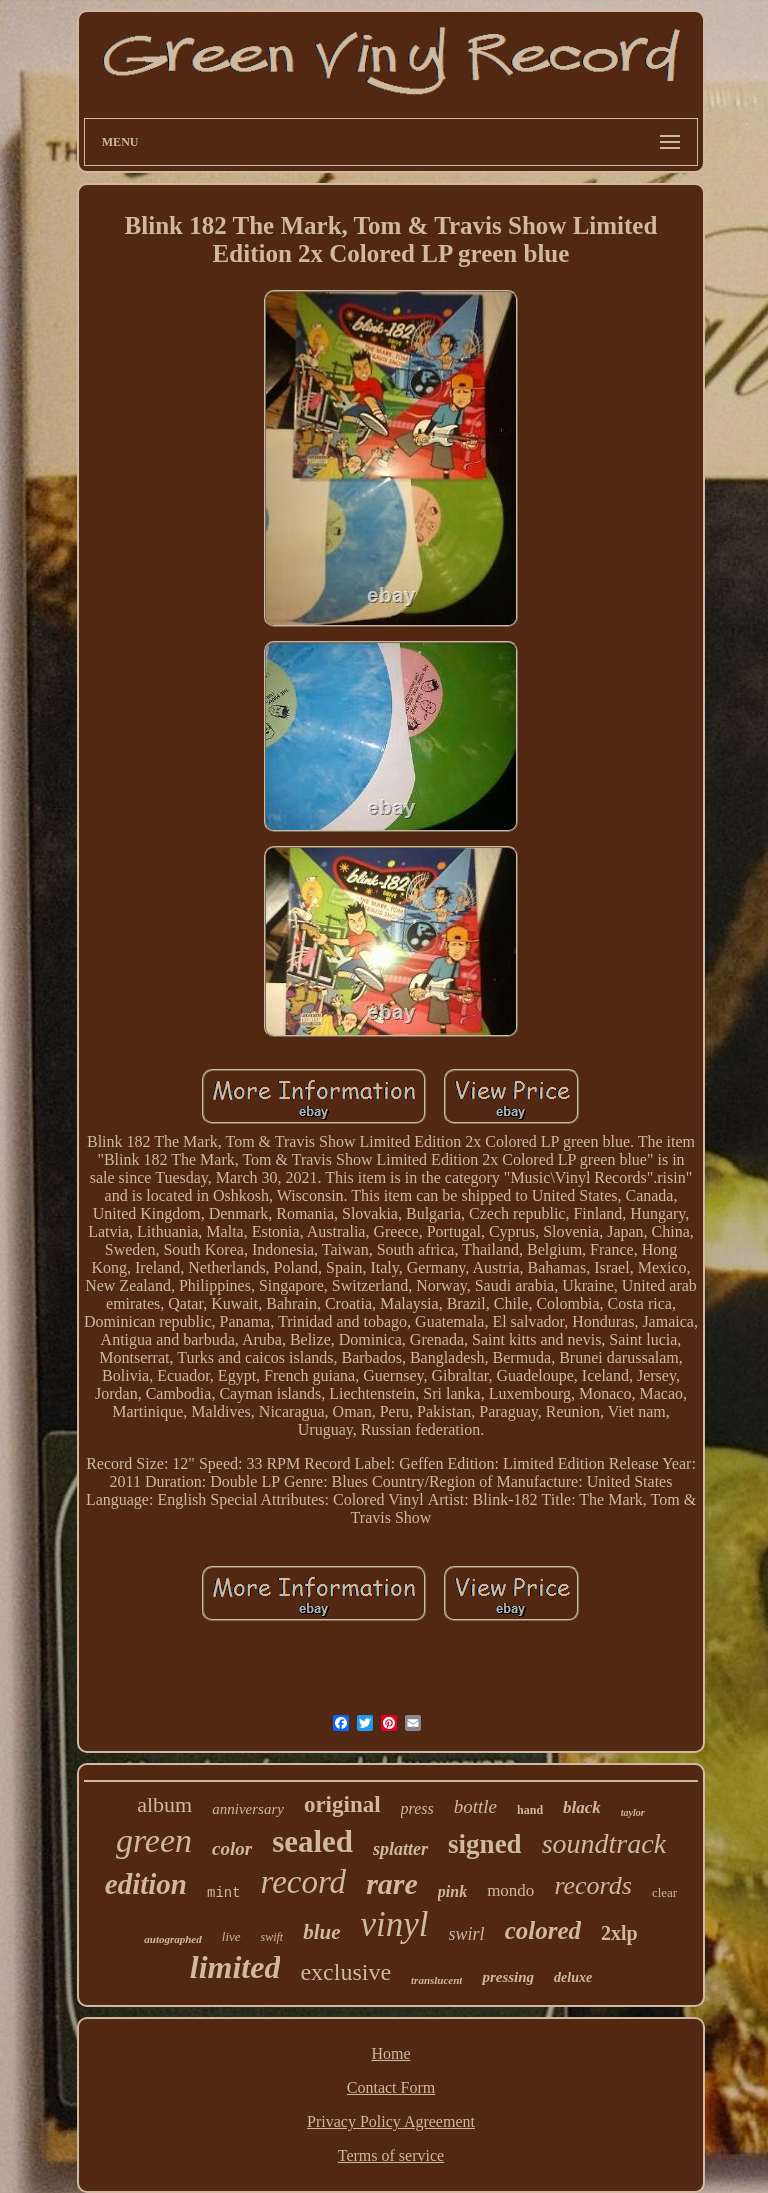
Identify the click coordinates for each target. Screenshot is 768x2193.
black (582, 1807)
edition (146, 1884)
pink (452, 1891)
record (304, 1882)
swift (272, 1937)
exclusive (345, 1972)
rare (392, 1883)
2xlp (619, 1933)
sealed (312, 1841)
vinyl (395, 1924)
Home (390, 2053)
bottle (475, 1806)
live (231, 1936)
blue (321, 1932)
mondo (510, 1890)
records (593, 1885)
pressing (508, 1977)
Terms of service (391, 2155)
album (164, 1804)
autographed (172, 1939)
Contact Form (391, 2087)
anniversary (248, 1809)
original (342, 1804)
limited (235, 1967)
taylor (633, 1812)
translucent (436, 1980)
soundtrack (604, 1843)
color (232, 1848)
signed (485, 1844)
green (154, 1840)
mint (224, 1893)
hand (530, 1810)
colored (543, 1930)
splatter (400, 1849)
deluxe (573, 1977)
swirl (467, 1934)
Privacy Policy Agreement (391, 2121)
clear (664, 1892)
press (417, 1808)
